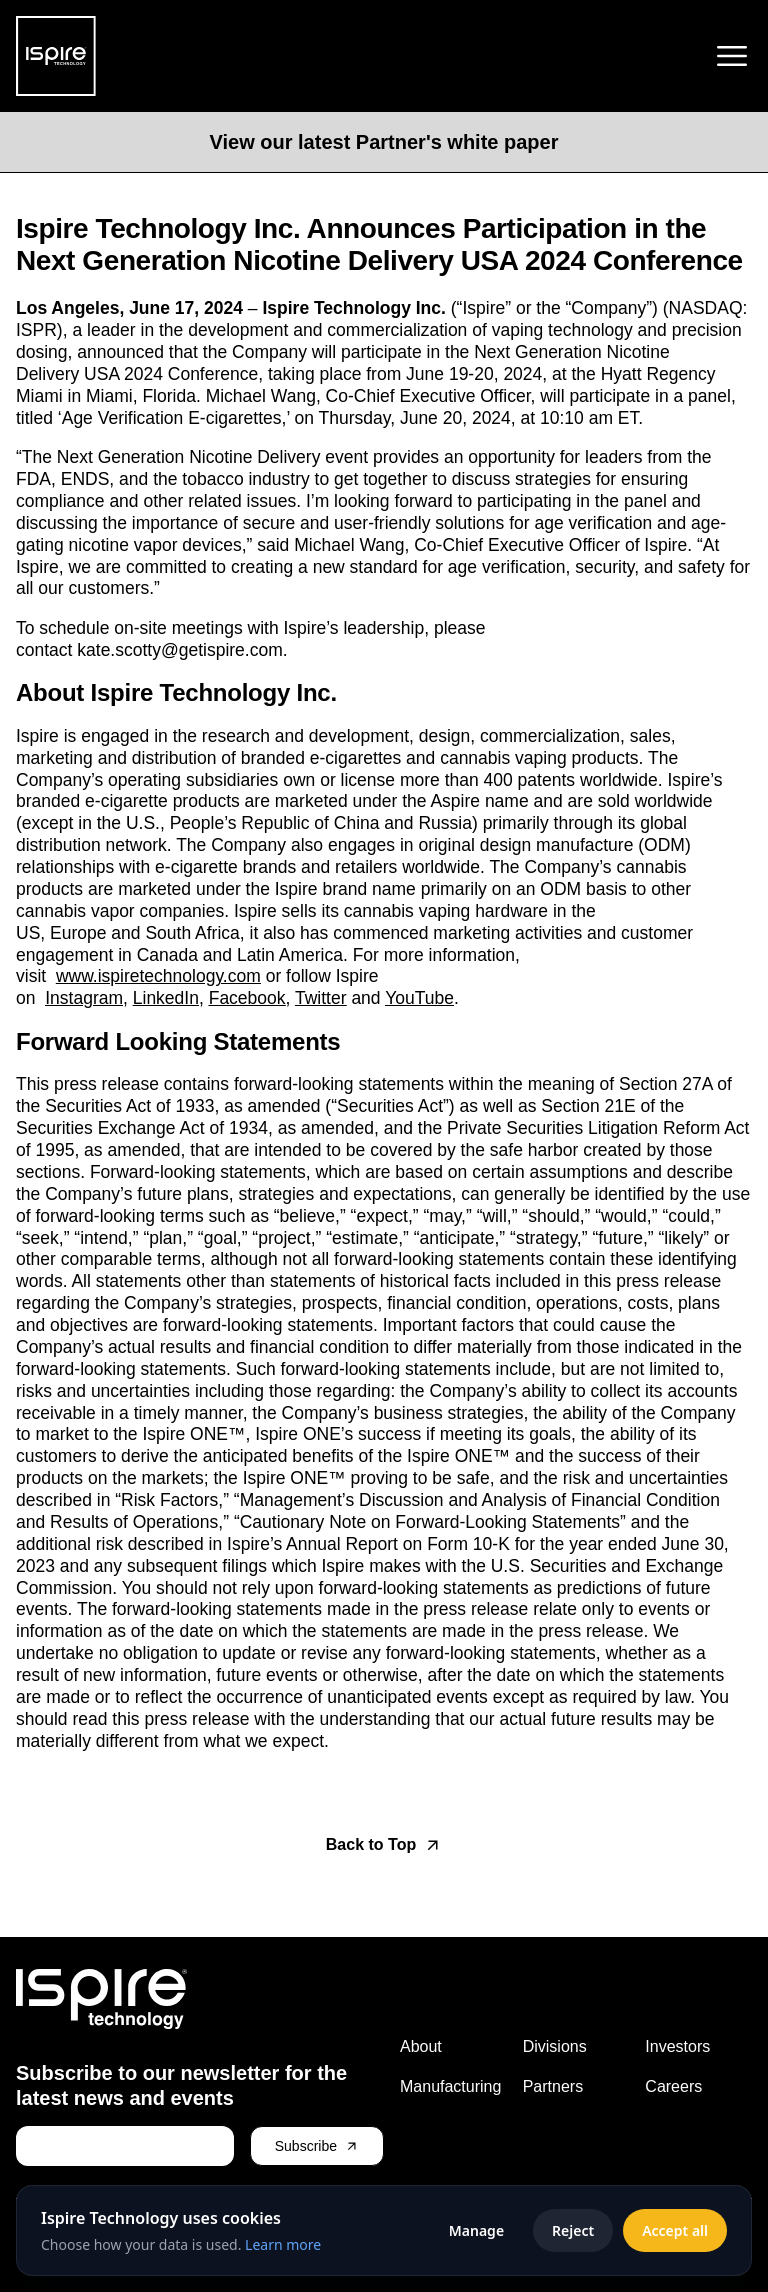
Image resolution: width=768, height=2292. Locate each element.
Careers (673, 2086)
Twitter (321, 998)
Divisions (555, 2046)
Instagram (84, 998)
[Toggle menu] (732, 56)
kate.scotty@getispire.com (179, 650)
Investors (677, 2046)
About (421, 2046)
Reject (573, 2230)
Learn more (283, 2244)
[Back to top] (384, 1845)
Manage (476, 2230)
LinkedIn (166, 998)
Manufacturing (450, 2086)
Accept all (675, 2230)
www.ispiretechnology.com (158, 976)
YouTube (419, 998)
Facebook (247, 998)
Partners (553, 2086)
